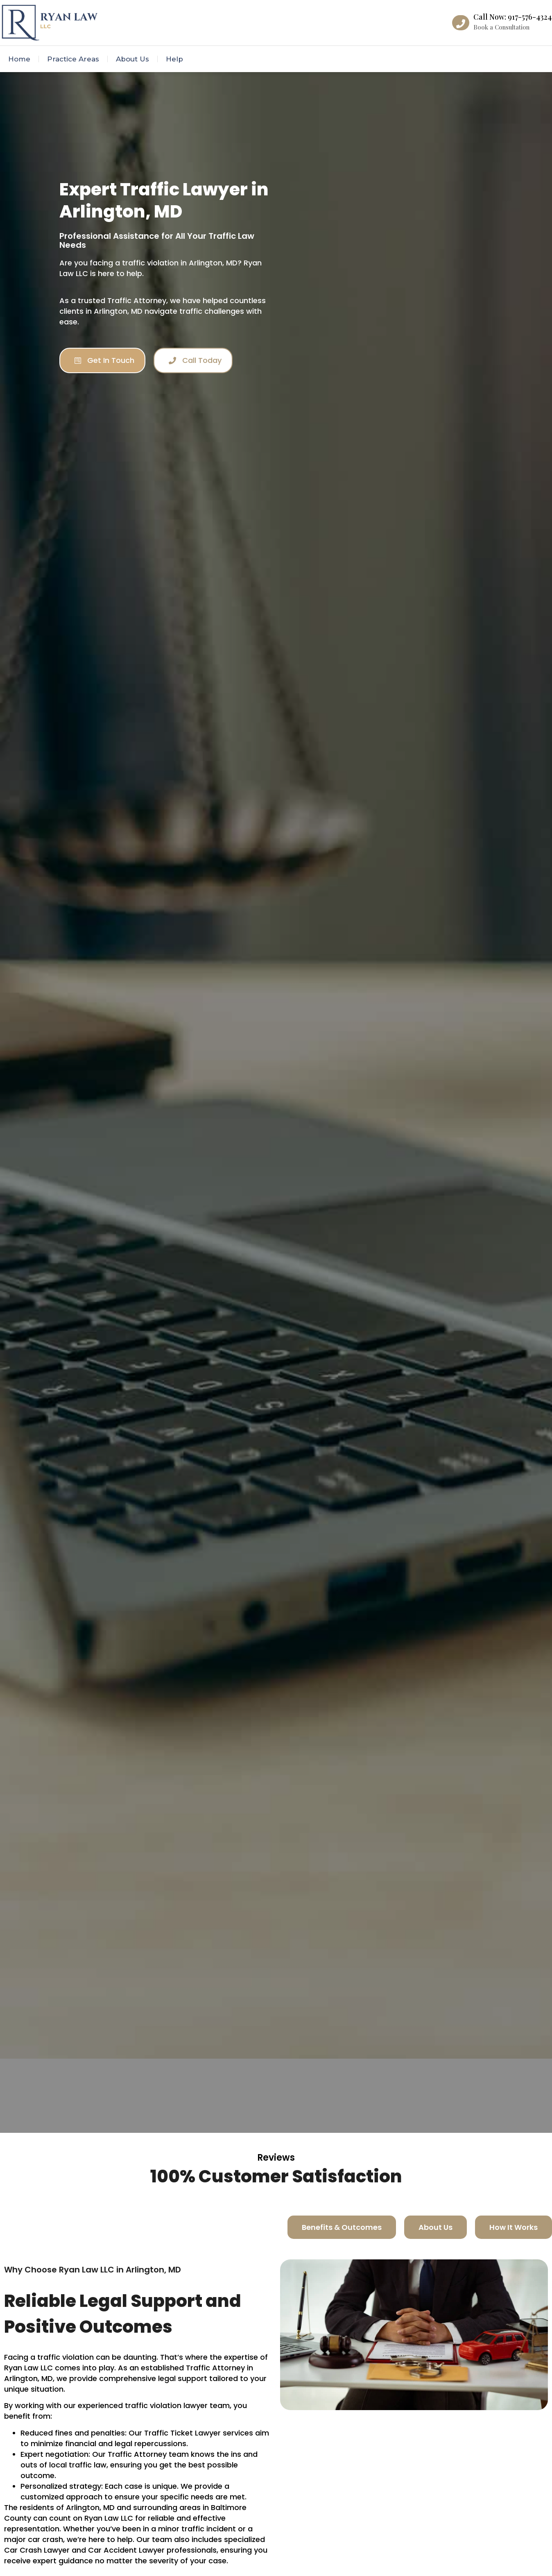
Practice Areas (73, 59)
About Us (132, 59)
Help (174, 59)
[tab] (341, 2227)
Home (19, 59)
